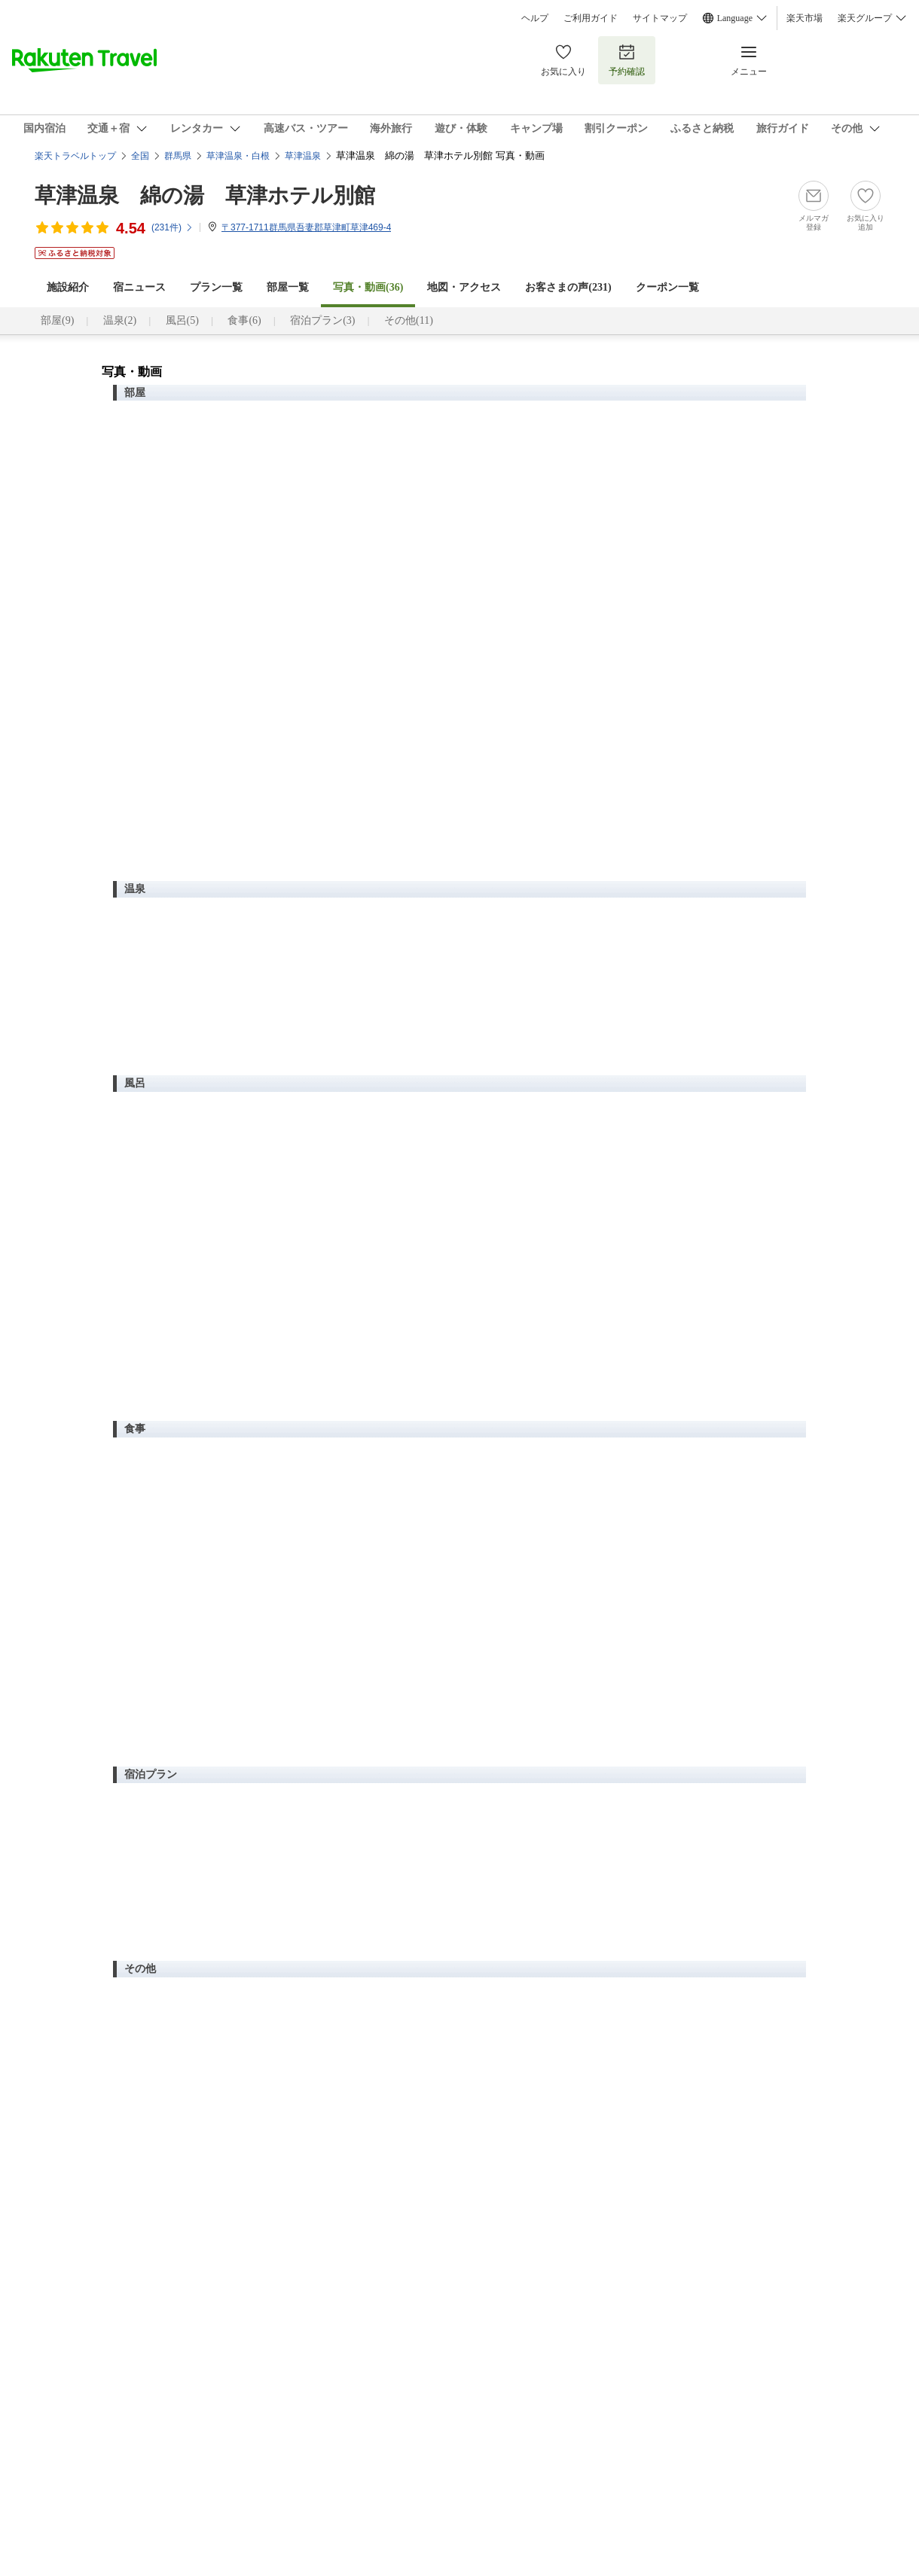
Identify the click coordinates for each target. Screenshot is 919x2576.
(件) (172, 227)
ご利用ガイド (590, 18)
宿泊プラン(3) (322, 320)
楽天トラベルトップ (75, 156)
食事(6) (244, 320)
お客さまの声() (568, 287)
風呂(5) (182, 320)
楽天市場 (804, 18)
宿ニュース (139, 287)
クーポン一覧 (667, 287)
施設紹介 (68, 287)
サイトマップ (660, 18)
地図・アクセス (464, 287)
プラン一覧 (216, 287)
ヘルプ (534, 18)
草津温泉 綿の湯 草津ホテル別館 (205, 195)
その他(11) (408, 320)
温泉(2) (119, 320)
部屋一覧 (288, 287)
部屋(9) (57, 320)
